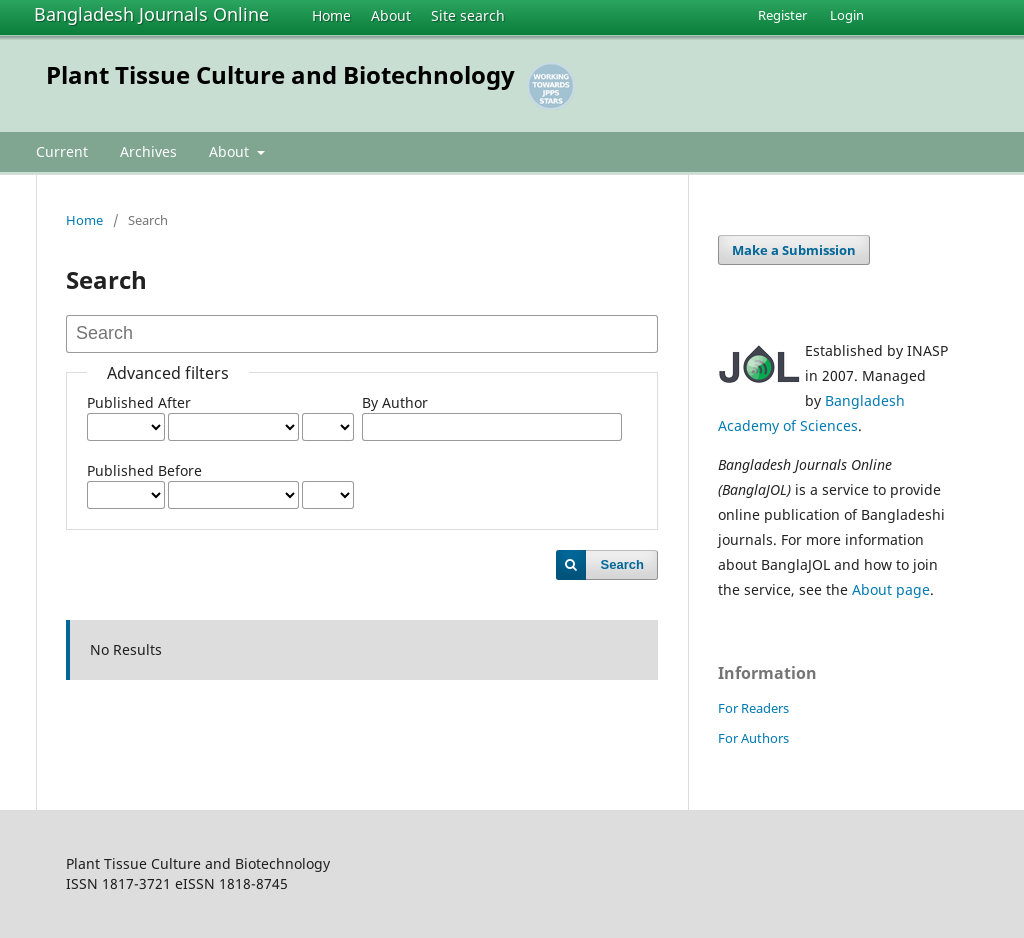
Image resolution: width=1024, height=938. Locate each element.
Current (62, 151)
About (391, 15)
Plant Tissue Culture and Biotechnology (280, 74)
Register (782, 15)
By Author (395, 402)
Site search (468, 15)
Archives (148, 151)
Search (622, 564)
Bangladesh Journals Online (151, 14)
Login (847, 15)
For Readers (753, 708)
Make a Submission (794, 250)
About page (891, 589)
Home (331, 15)
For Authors (753, 738)
